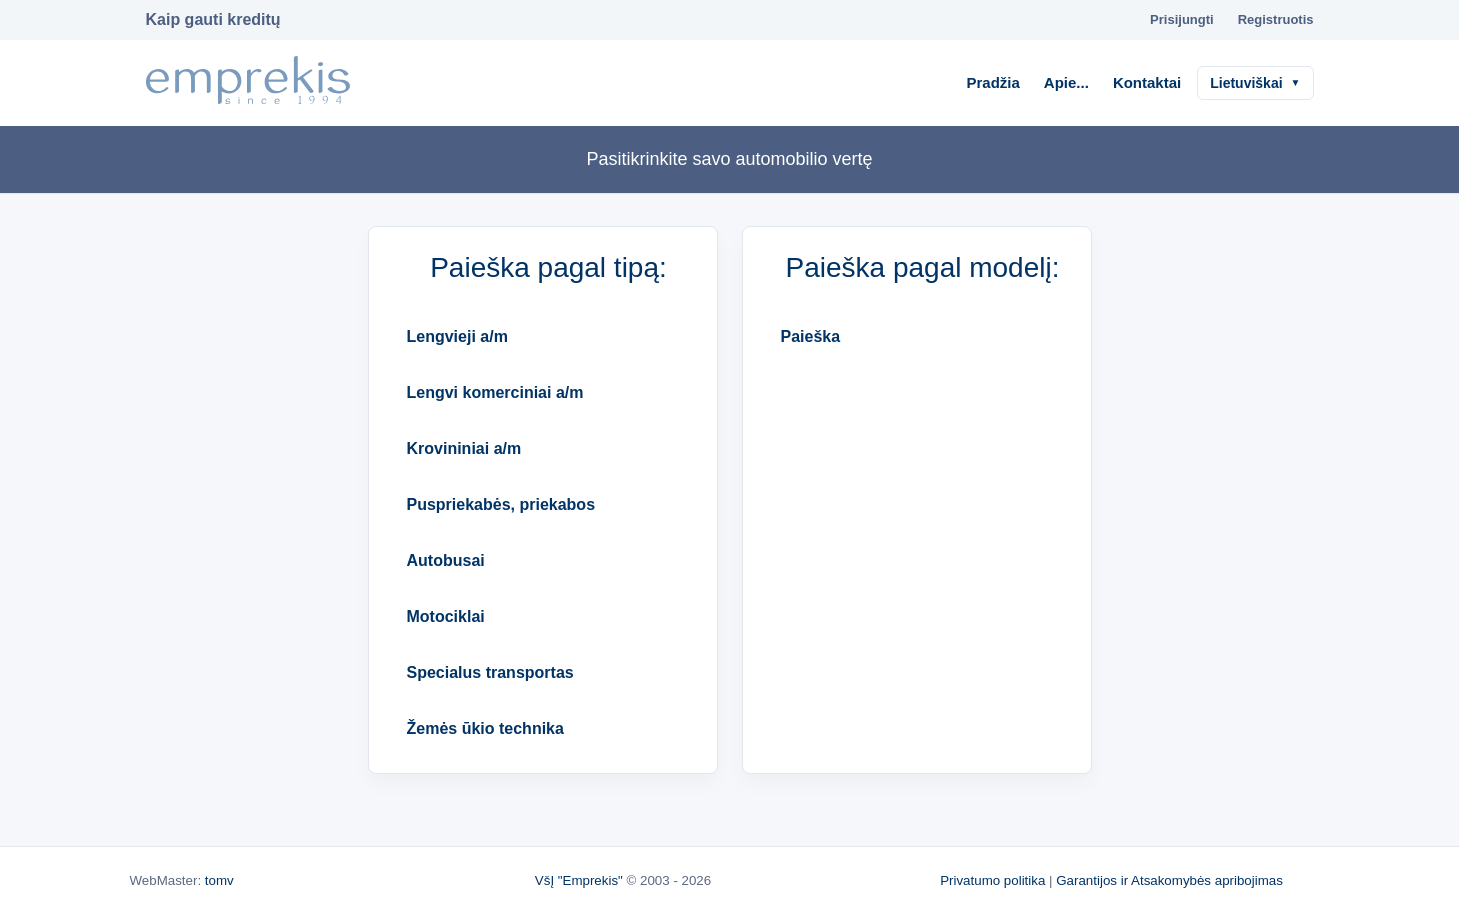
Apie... (1066, 82)
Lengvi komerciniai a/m (495, 392)
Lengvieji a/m (457, 336)
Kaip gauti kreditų (213, 19)
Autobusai (446, 560)
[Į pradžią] (248, 83)
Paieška (811, 336)
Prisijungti (1182, 19)
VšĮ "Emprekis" (579, 880)
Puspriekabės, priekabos (501, 504)
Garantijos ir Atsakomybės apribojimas (1169, 880)
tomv (219, 880)
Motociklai (446, 616)
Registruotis (1276, 19)
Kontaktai (1147, 82)
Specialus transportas (490, 672)
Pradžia (993, 82)
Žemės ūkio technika (485, 728)
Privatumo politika (992, 880)
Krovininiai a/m (464, 448)
